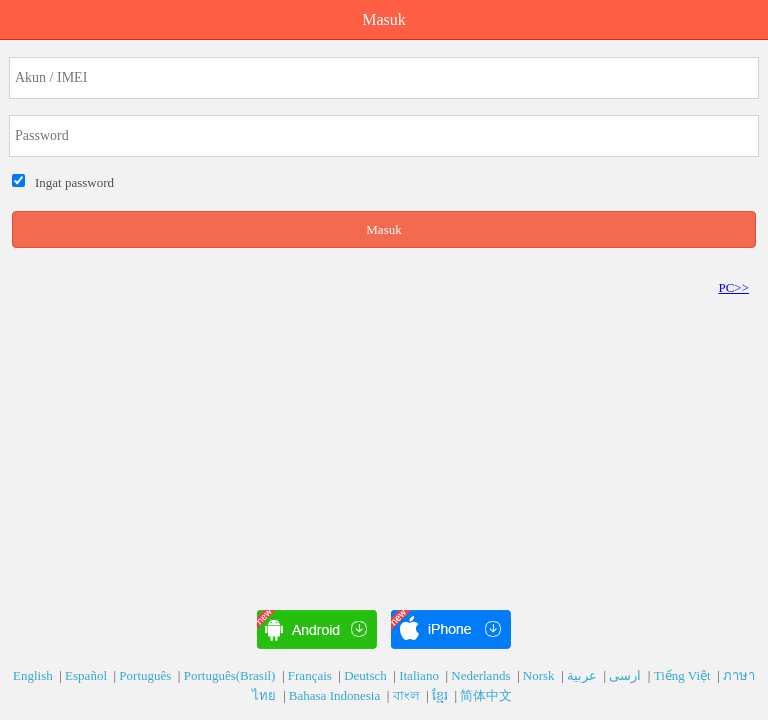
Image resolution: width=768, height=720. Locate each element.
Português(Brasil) (231, 675)
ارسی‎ (626, 675)
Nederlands (482, 675)
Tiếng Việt (684, 675)
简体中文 (487, 695)
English (34, 675)
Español (87, 675)
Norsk (540, 675)
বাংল (408, 695)
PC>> (733, 287)
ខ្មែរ (441, 695)
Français (311, 675)
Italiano (420, 675)
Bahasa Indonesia (336, 695)
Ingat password (72, 182)
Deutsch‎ (367, 675)
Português (146, 675)
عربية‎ (583, 675)
